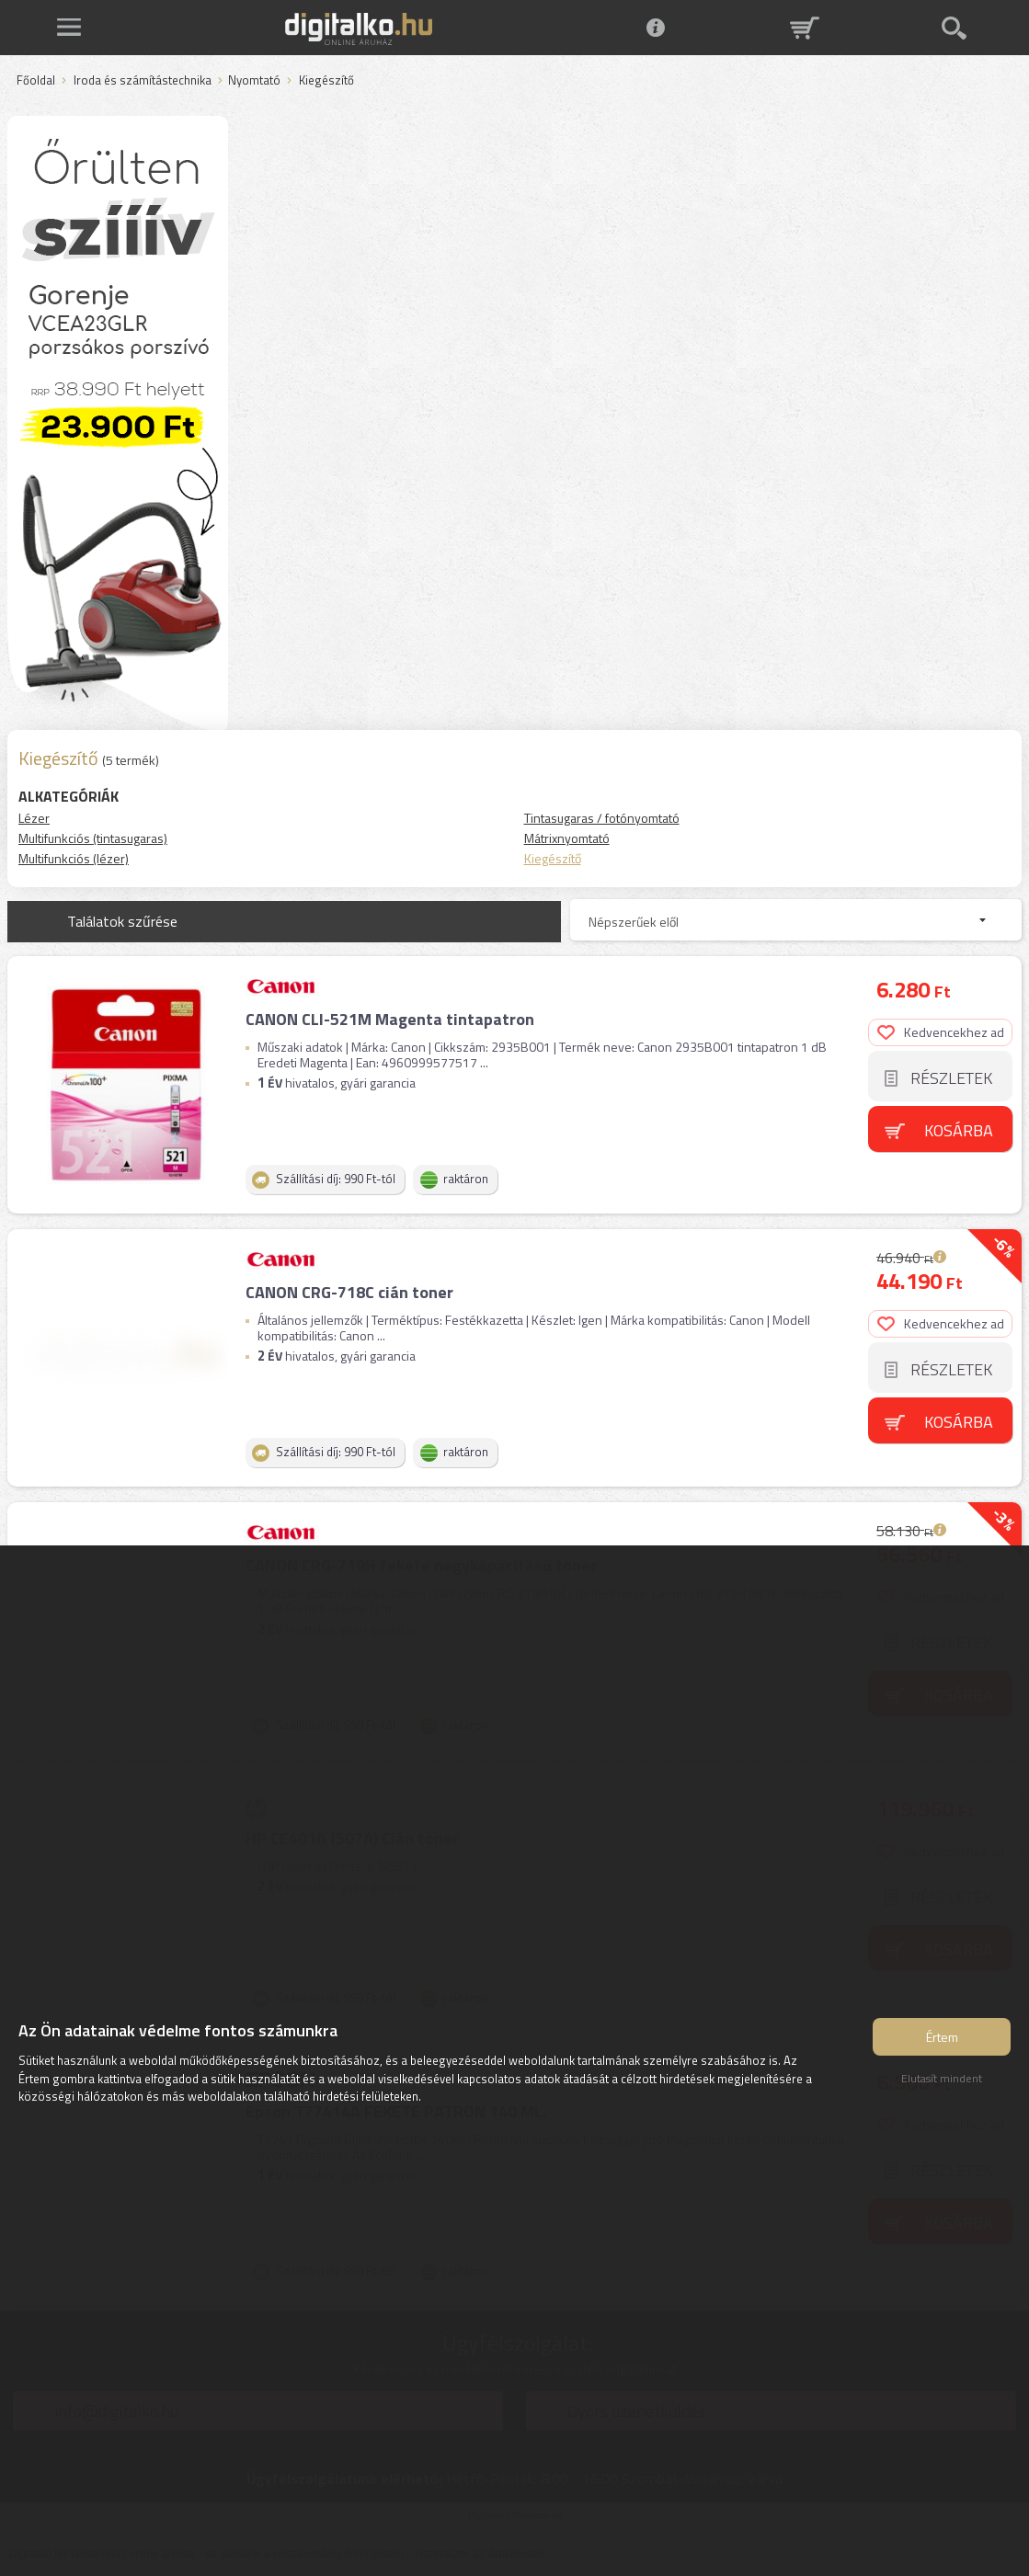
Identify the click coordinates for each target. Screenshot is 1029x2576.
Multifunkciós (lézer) (73, 858)
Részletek (951, 1078)
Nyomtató (254, 81)
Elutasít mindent (941, 2078)
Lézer (34, 817)
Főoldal (36, 81)
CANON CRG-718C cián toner (349, 1292)
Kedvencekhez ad (940, 1032)
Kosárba (958, 1130)
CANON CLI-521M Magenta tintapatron (390, 1019)
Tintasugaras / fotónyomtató (602, 817)
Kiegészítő (552, 858)
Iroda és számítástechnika (143, 81)
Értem (942, 2036)
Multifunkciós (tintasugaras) (92, 838)
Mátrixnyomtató (567, 838)
